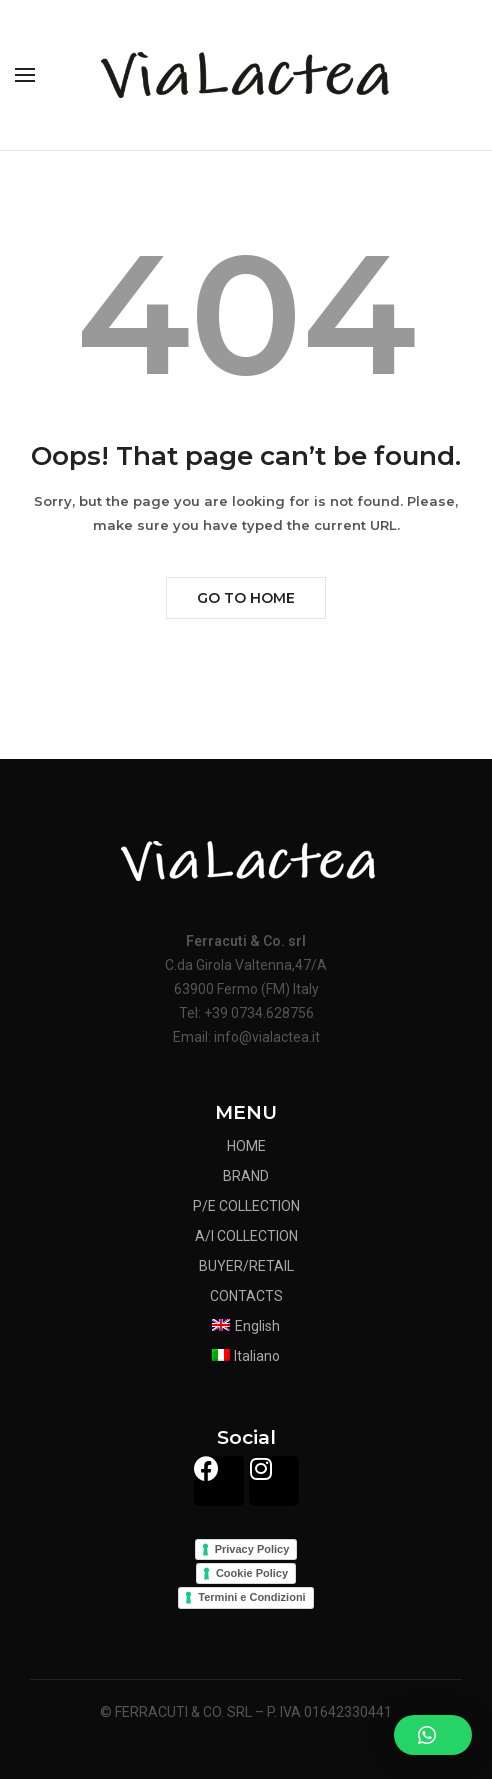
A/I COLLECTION (246, 1236)
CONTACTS (246, 1296)
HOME (246, 1146)
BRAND (246, 1176)
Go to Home (246, 598)
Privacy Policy (252, 1549)
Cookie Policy (252, 1573)
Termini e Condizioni (251, 1597)
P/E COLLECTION (246, 1206)
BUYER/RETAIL (246, 1266)
